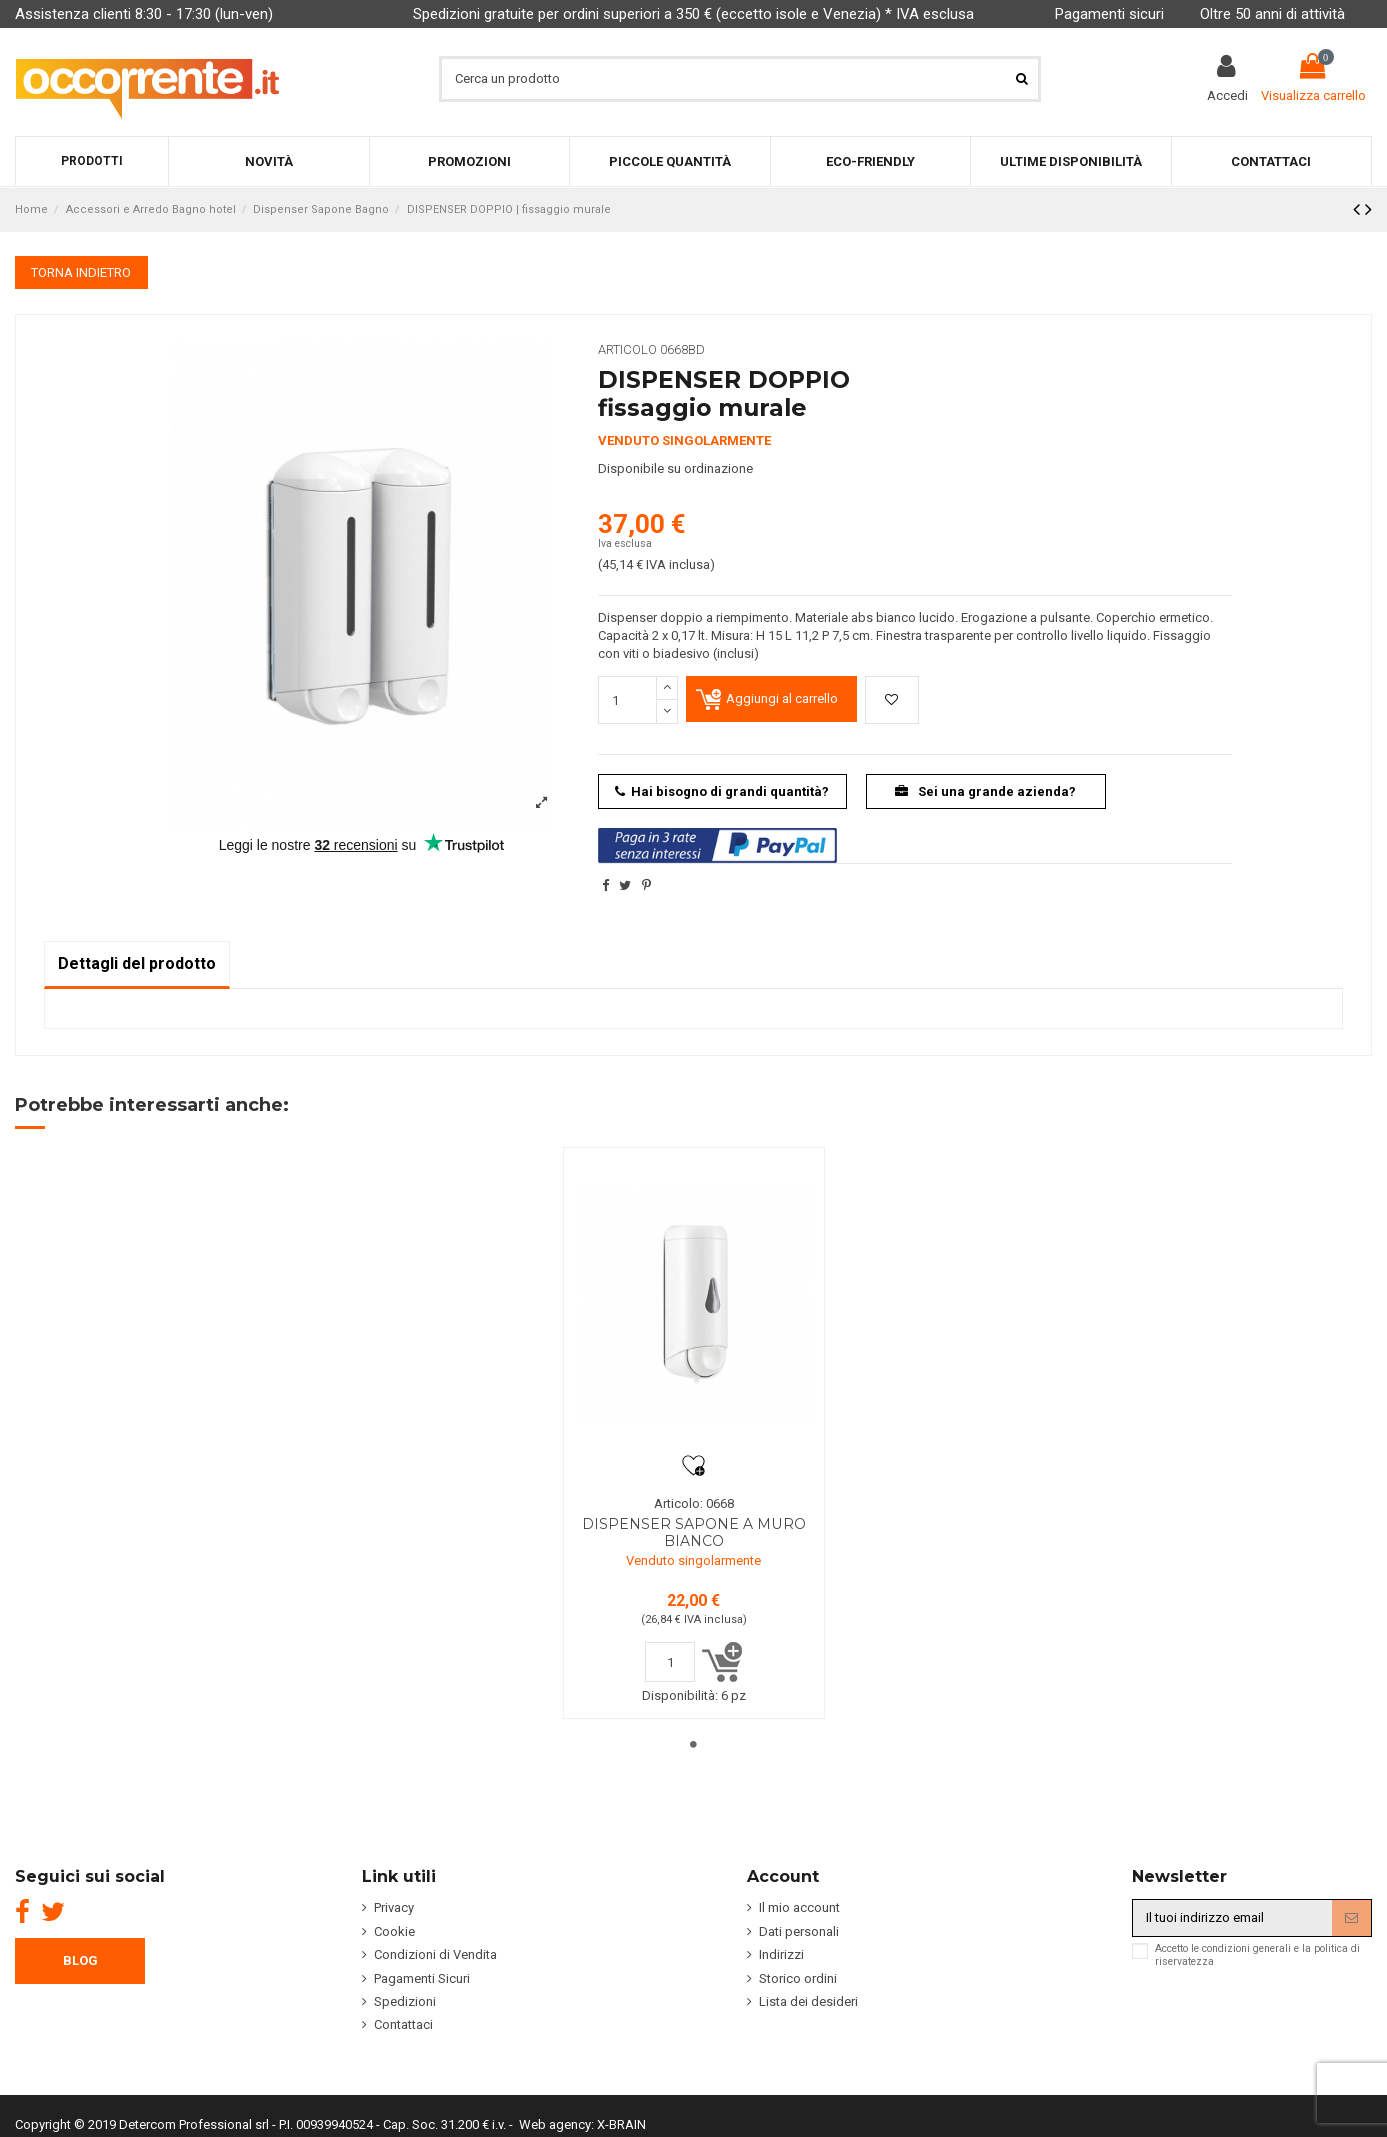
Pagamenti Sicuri (422, 1978)
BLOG (80, 1960)
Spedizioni (405, 2001)
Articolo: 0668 (694, 1503)
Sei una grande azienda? (985, 791)
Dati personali (799, 1931)
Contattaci (403, 2024)
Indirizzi (781, 1954)
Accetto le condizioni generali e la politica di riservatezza (1257, 1955)
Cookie (394, 1931)
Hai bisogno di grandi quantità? (722, 791)
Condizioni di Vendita (435, 1954)
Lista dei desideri (808, 2001)
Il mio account (799, 1907)
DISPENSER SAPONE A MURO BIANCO (694, 1532)
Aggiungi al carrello (782, 698)
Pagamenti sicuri (1109, 14)
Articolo (627, 349)
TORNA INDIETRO (81, 272)
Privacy (394, 1907)
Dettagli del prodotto (137, 963)
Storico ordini (798, 1978)
